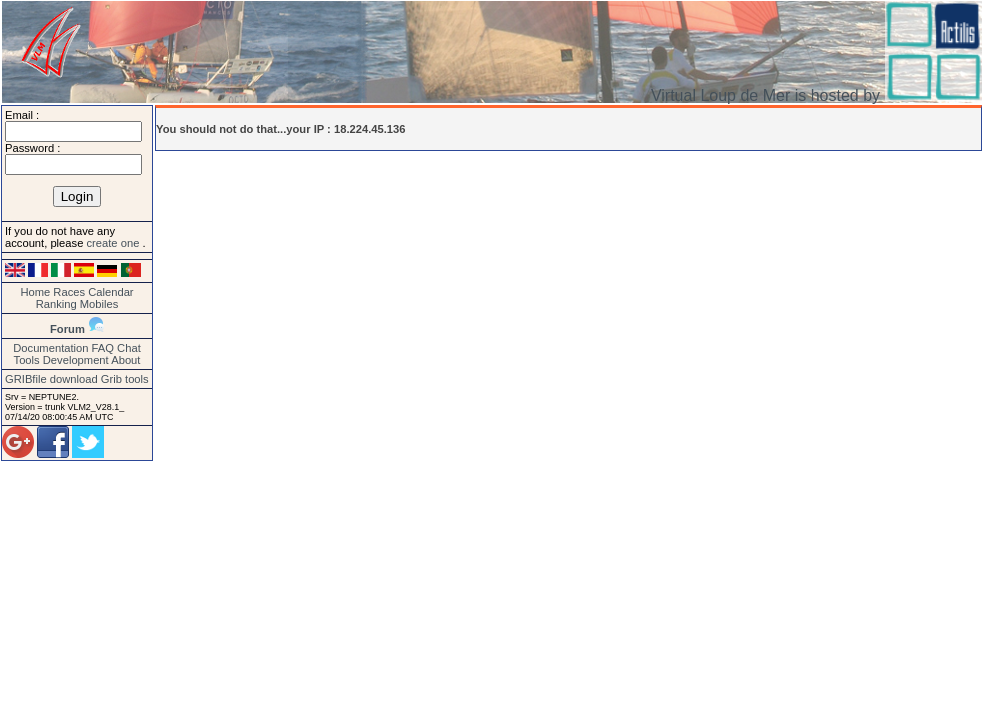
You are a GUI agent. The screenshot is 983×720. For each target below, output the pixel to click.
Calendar (110, 292)
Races (69, 292)
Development (76, 360)
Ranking (56, 304)
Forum (67, 329)
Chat (129, 348)
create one (114, 243)
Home (35, 292)
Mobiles (99, 304)
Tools (27, 360)
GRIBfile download (51, 379)
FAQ (103, 348)
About (125, 360)
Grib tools (125, 379)
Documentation (50, 348)
